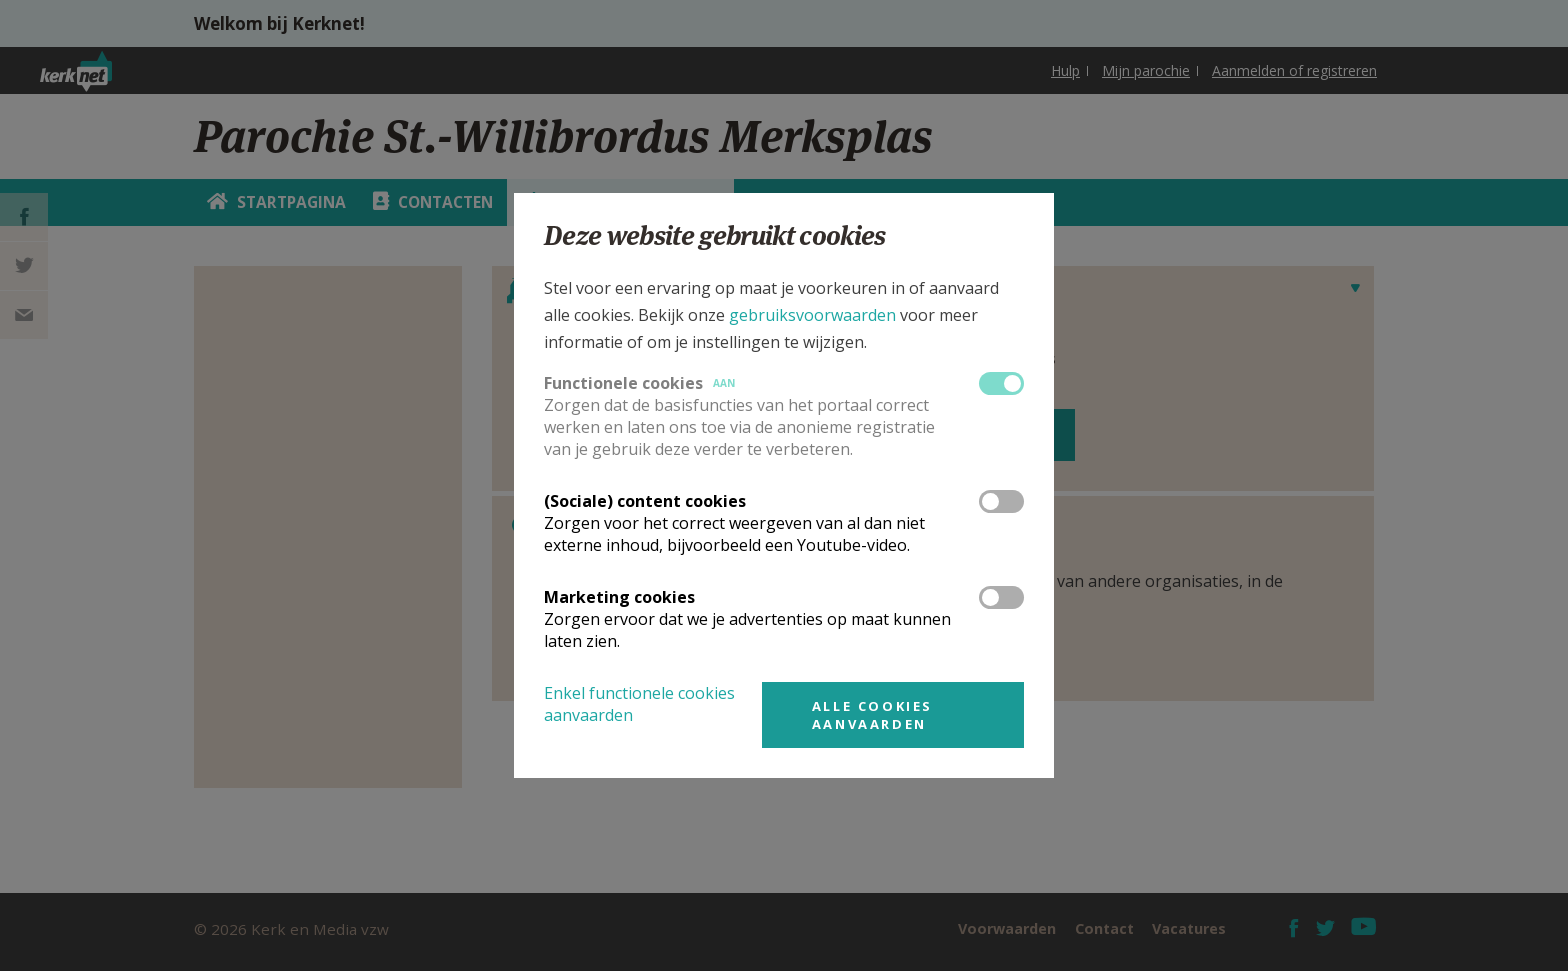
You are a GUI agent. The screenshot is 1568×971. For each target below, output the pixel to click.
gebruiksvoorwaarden (812, 315)
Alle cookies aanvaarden (872, 715)
